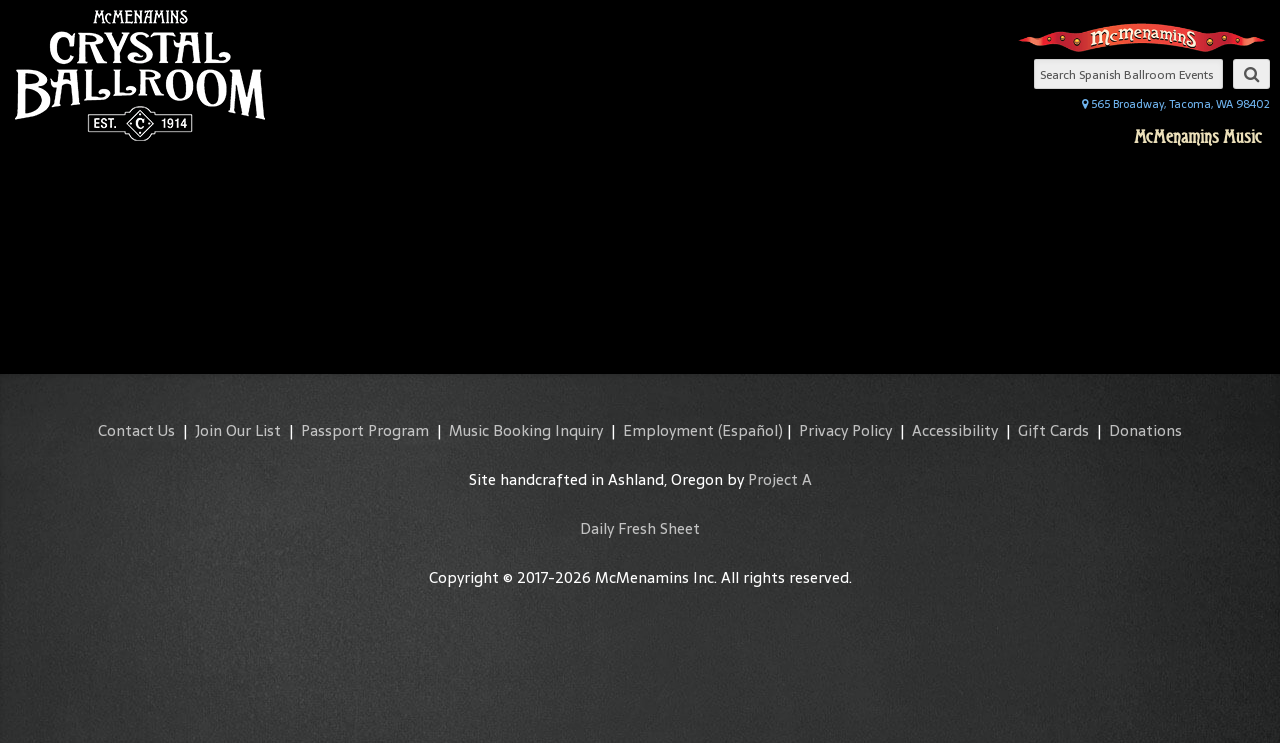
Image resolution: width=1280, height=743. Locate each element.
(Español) (750, 430)
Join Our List (238, 430)
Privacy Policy (845, 430)
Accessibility (955, 430)
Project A (780, 479)
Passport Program (365, 430)
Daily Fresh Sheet (640, 528)
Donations (1145, 430)
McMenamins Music (1198, 137)
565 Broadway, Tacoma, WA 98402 (1176, 104)
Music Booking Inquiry (526, 430)
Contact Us (136, 430)
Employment (668, 430)
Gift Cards (1053, 430)
